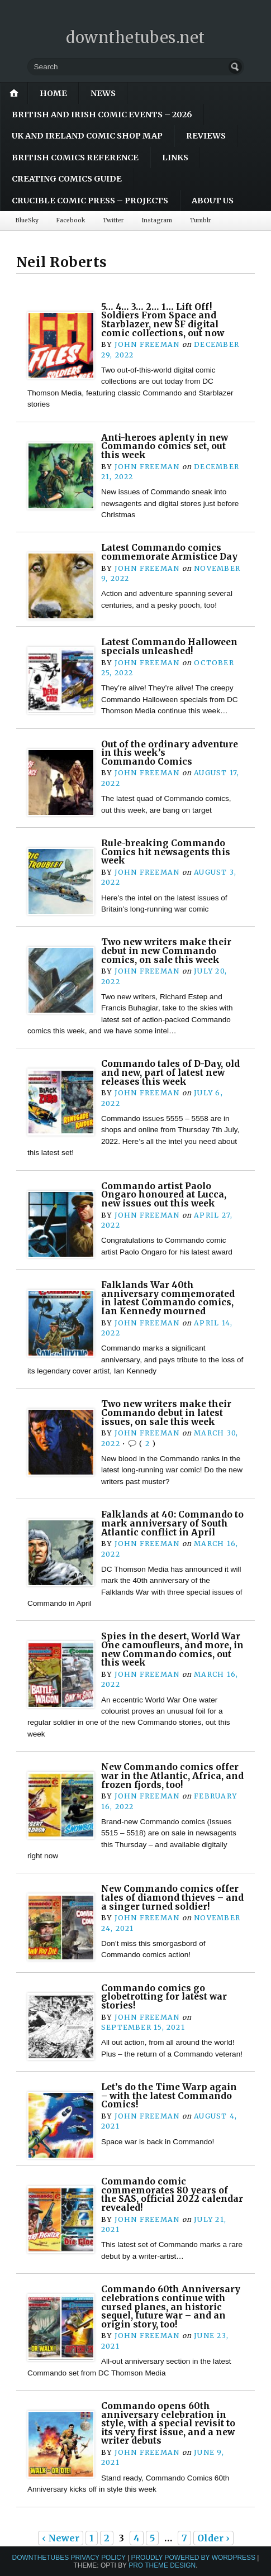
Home (53, 93)
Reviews (206, 136)
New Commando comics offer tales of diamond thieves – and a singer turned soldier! (172, 1897)
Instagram (156, 220)
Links (175, 157)
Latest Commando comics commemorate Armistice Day (169, 552)
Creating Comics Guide (67, 179)
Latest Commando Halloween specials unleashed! (169, 646)
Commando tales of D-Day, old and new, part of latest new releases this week (170, 1072)
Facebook (70, 220)
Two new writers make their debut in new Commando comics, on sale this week (166, 951)
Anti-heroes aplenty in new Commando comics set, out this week (164, 446)
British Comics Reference (75, 157)
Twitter (113, 220)
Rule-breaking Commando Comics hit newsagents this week (165, 852)
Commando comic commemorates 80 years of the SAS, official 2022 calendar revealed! (172, 2194)
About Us (213, 200)
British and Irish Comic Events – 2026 (102, 114)
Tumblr (200, 220)
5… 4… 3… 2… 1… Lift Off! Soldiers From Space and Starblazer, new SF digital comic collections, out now (162, 320)
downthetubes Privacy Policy (69, 2557)
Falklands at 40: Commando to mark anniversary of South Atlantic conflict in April (172, 1523)
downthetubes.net (135, 37)
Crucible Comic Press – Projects (90, 200)
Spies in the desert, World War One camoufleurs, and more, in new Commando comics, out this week (172, 1649)
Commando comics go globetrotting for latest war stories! (164, 1997)
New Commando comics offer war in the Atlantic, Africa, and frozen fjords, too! (172, 1776)
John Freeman (147, 344)
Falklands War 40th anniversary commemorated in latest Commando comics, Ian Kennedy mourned (168, 1298)
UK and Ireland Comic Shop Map (87, 136)
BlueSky (27, 220)
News (103, 93)
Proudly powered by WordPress (193, 2557)
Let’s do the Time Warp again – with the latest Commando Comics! (169, 2096)
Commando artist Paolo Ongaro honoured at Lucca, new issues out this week (163, 1195)
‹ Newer (60, 2538)
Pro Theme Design (162, 2565)
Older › (213, 2538)
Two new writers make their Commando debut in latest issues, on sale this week (166, 1413)
